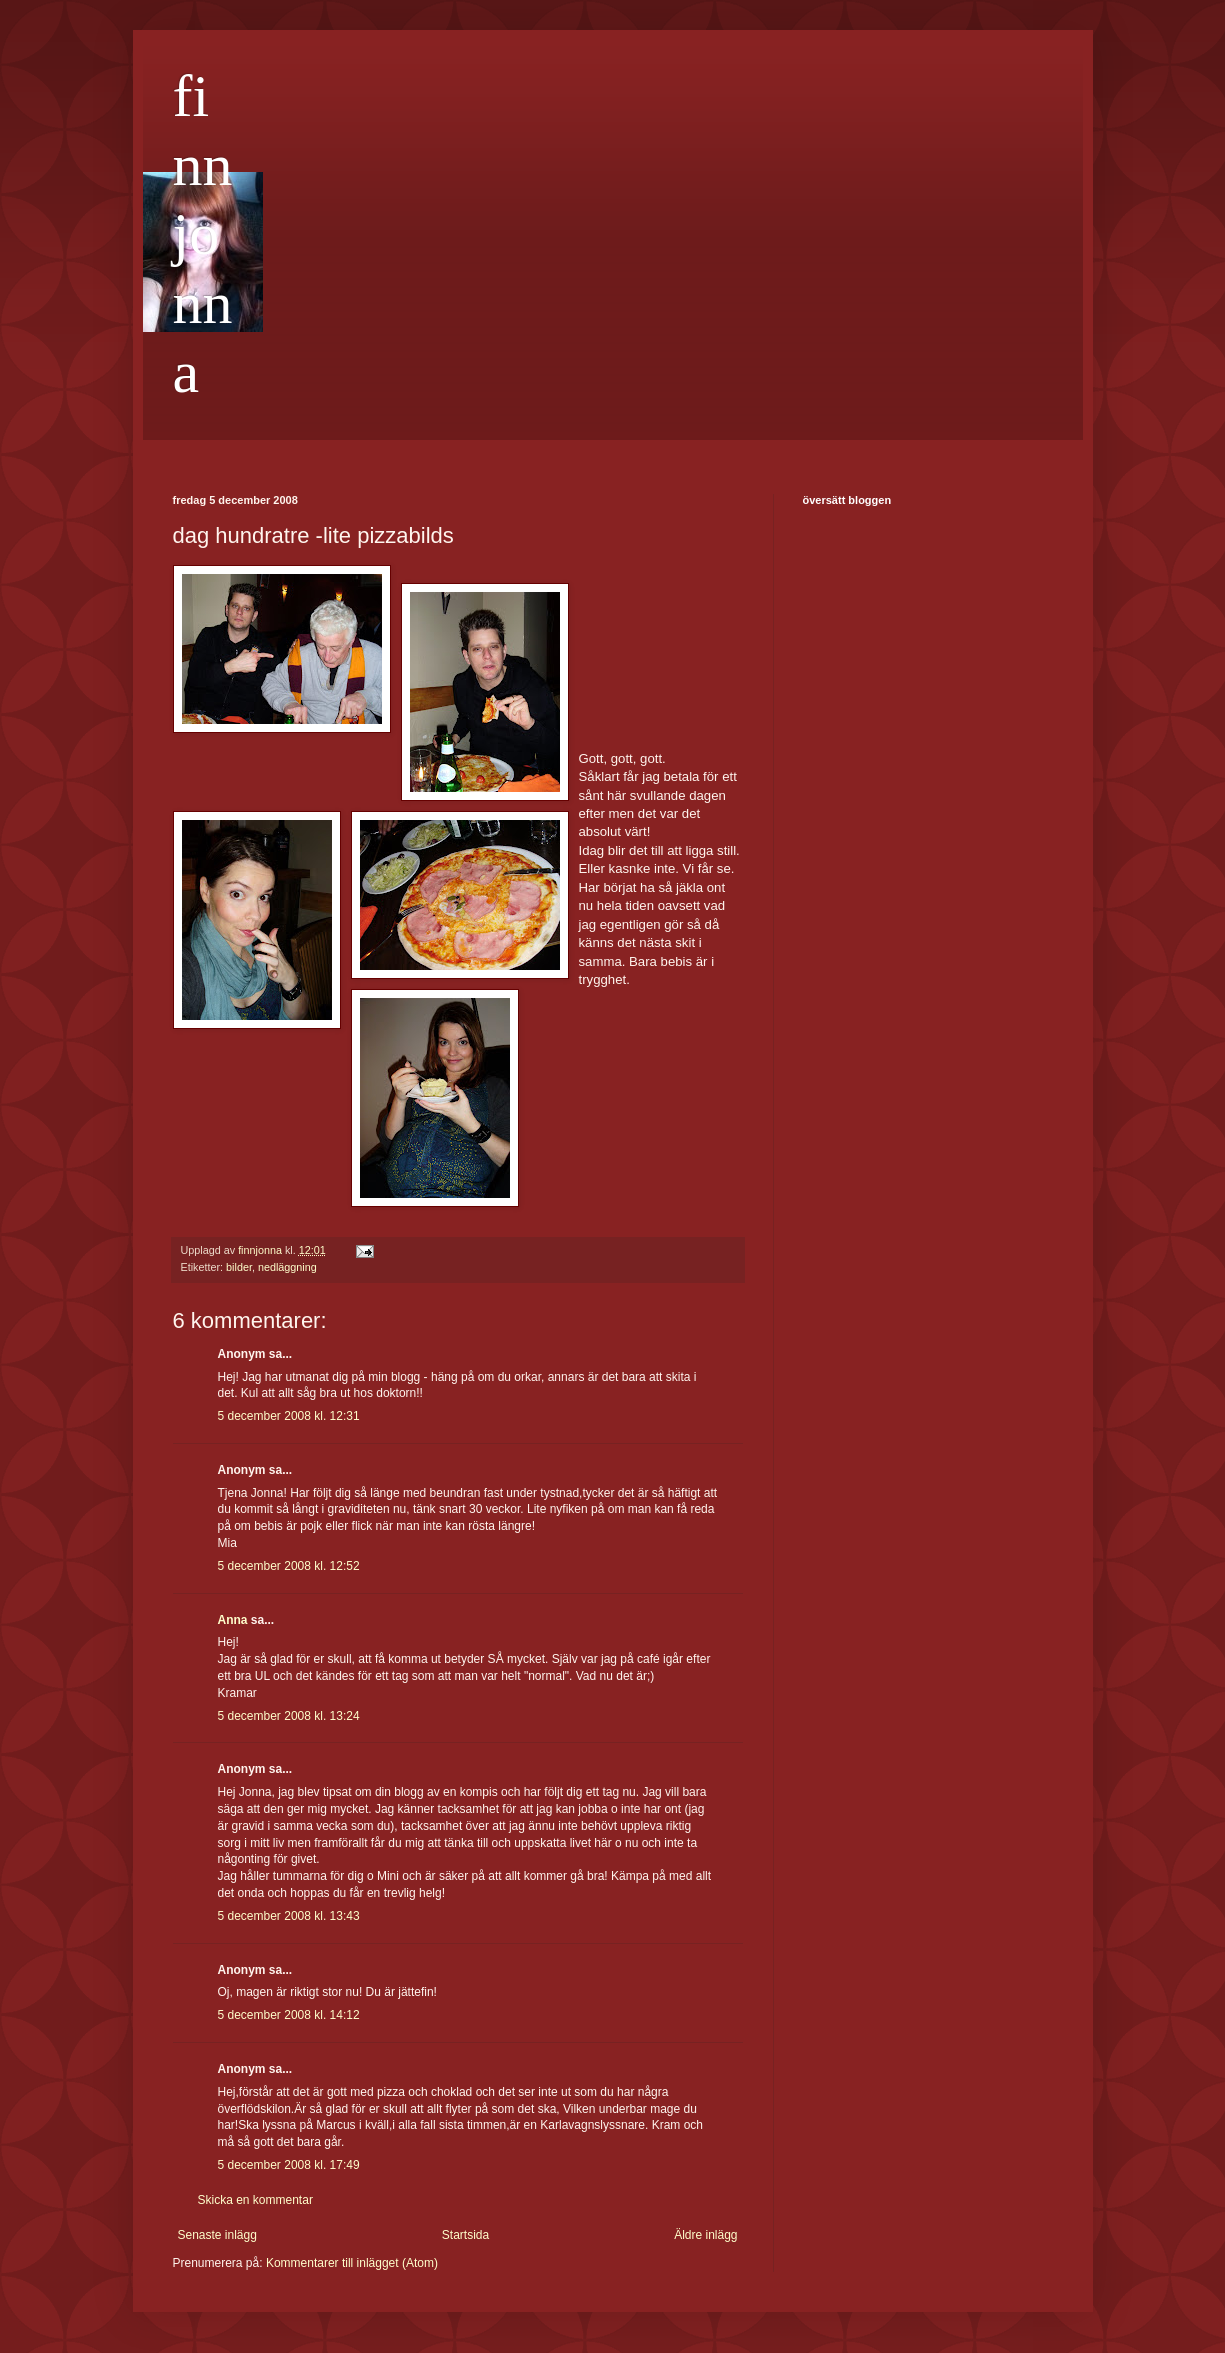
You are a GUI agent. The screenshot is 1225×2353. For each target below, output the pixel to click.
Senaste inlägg (217, 2235)
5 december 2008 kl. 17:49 (289, 2165)
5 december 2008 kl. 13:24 (289, 1716)
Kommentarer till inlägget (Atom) (352, 2263)
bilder (239, 1267)
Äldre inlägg (705, 2235)
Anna (233, 1620)
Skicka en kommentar (255, 2200)
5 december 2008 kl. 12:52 (289, 1566)
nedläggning (287, 1267)
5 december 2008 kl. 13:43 (289, 1916)
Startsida (465, 2235)
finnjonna (203, 234)
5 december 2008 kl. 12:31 (289, 1416)
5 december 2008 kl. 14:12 (289, 2015)
